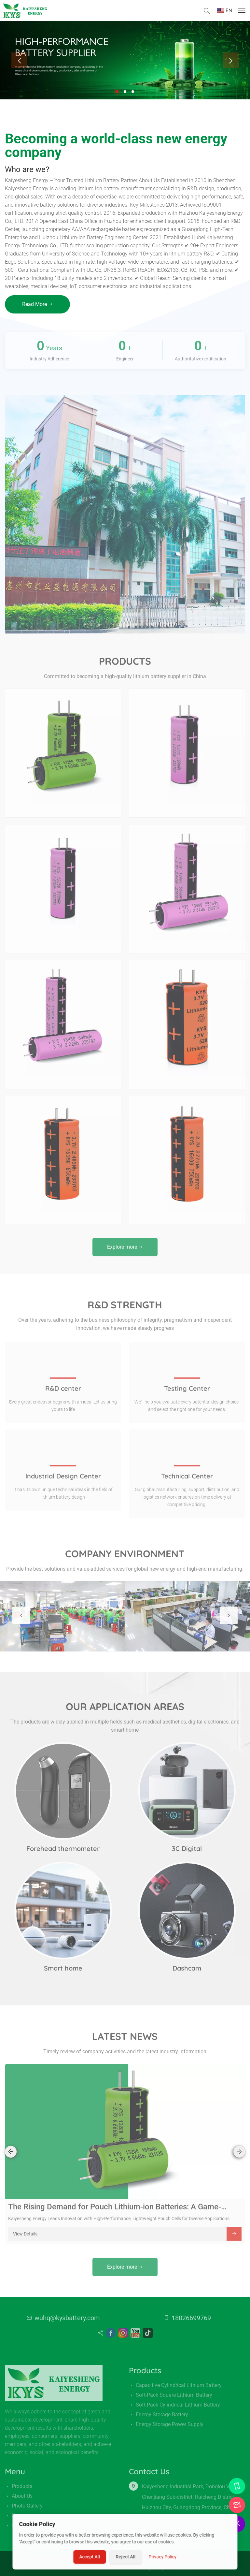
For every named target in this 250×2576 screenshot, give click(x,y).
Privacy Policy (163, 2556)
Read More (37, 304)
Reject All (126, 2556)
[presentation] (19, 60)
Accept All (89, 2556)
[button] (117, 92)
